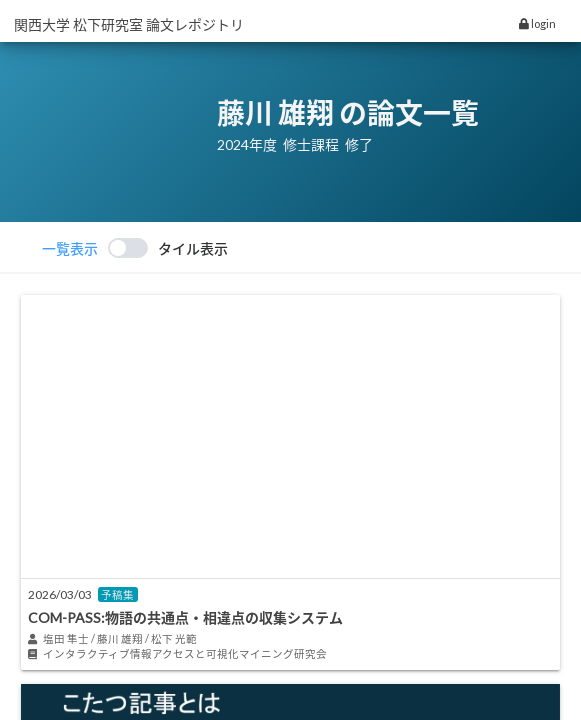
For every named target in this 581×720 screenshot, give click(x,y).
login (537, 23)
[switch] (135, 248)
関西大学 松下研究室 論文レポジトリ (129, 24)
